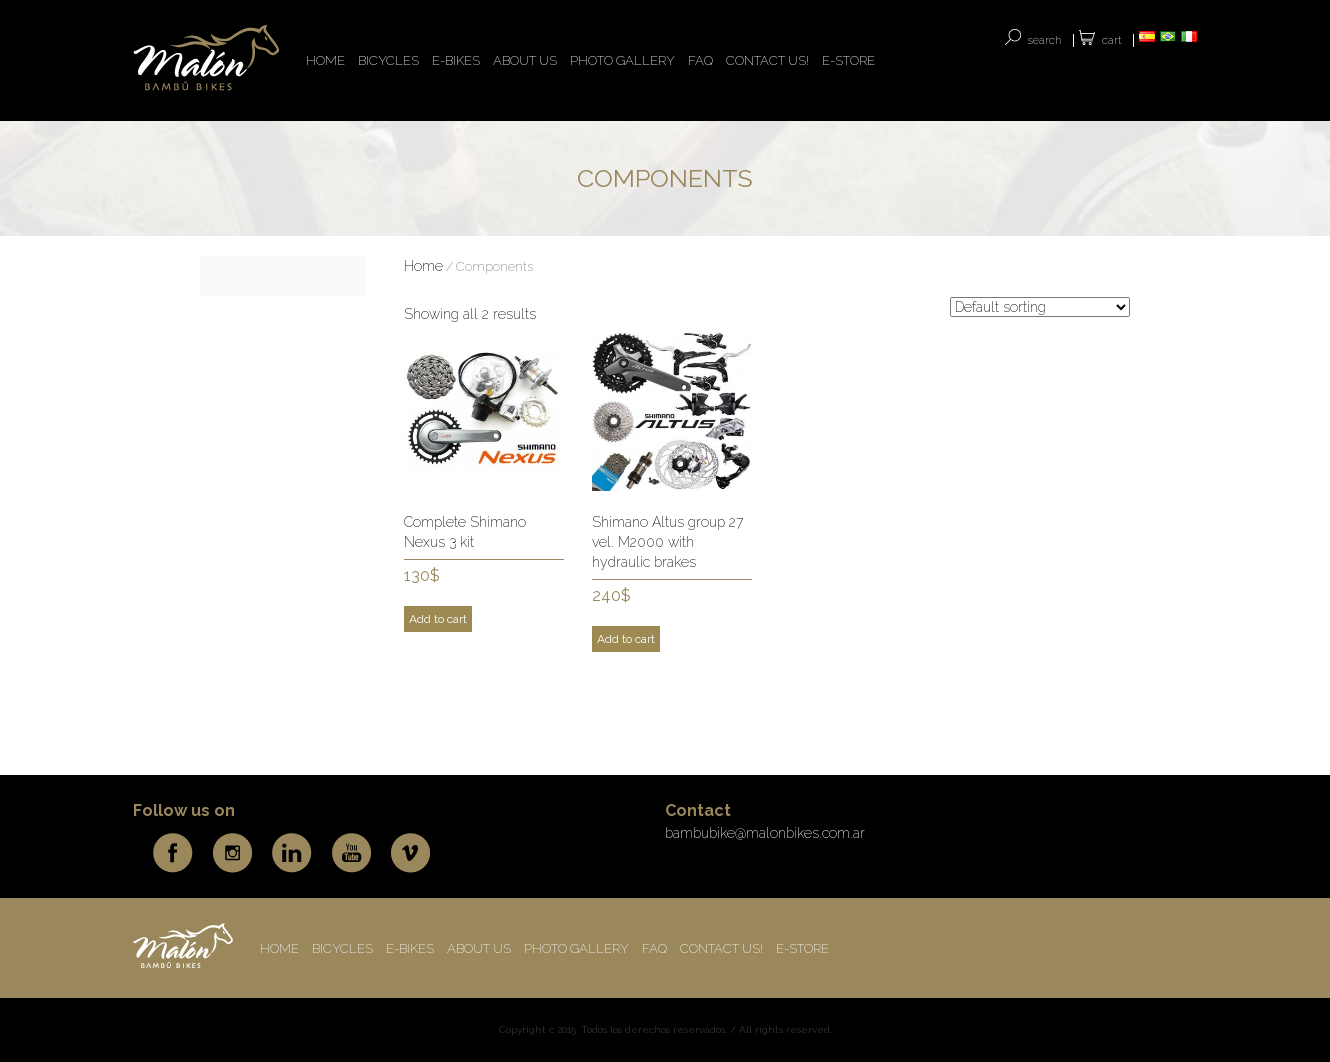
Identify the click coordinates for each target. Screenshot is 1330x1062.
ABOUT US (525, 60)
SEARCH (1045, 40)
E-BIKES (456, 60)
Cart (1112, 40)
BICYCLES (388, 60)
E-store (848, 60)
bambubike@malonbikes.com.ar (765, 833)
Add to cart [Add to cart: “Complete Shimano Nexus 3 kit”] (438, 619)
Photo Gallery (622, 60)
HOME (325, 60)
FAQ (700, 60)
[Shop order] (1040, 307)
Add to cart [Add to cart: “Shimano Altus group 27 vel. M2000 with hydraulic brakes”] (626, 639)
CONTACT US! (767, 60)
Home (423, 266)
